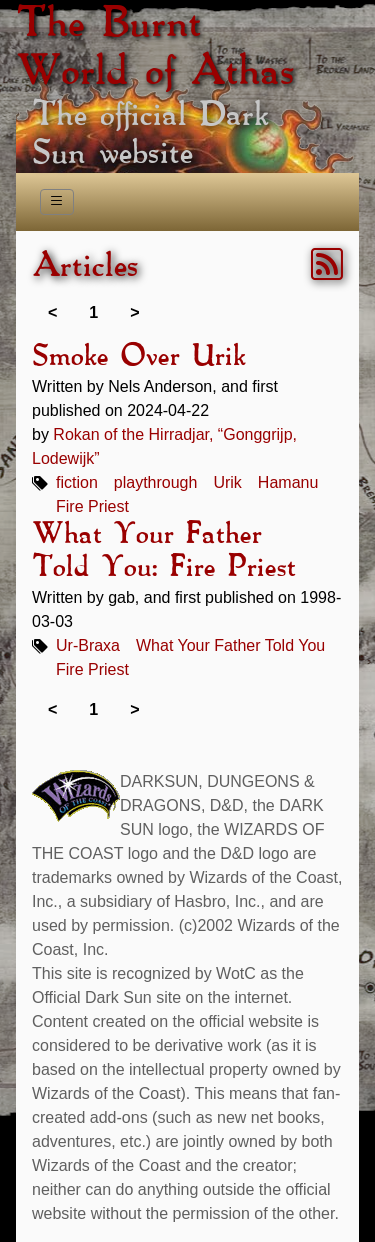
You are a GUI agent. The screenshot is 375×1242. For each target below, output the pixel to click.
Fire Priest (92, 506)
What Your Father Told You (230, 645)
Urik (227, 482)
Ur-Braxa (88, 645)
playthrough (156, 482)
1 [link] (93, 312)
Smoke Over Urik (138, 357)
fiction (77, 482)
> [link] (134, 312)
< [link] (52, 312)
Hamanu (288, 482)
